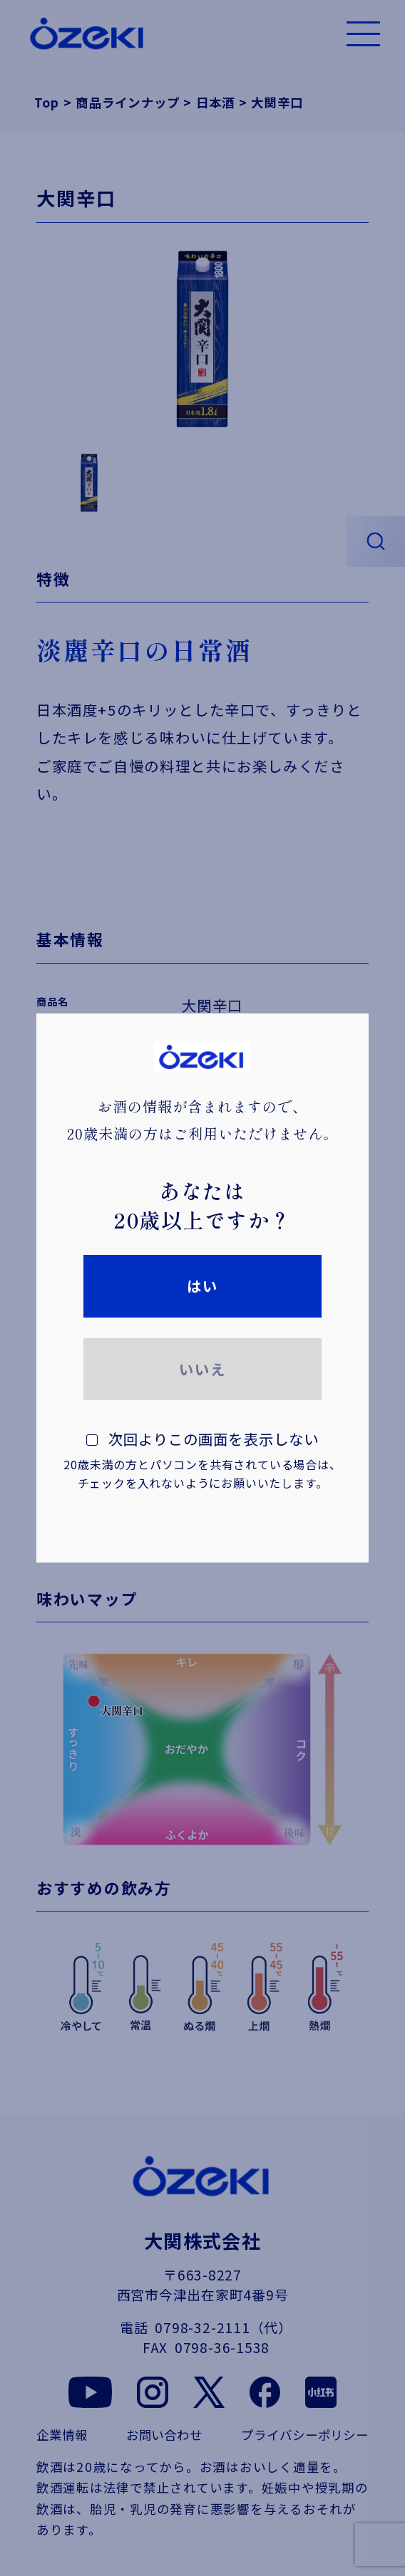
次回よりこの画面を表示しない (202, 1460)
